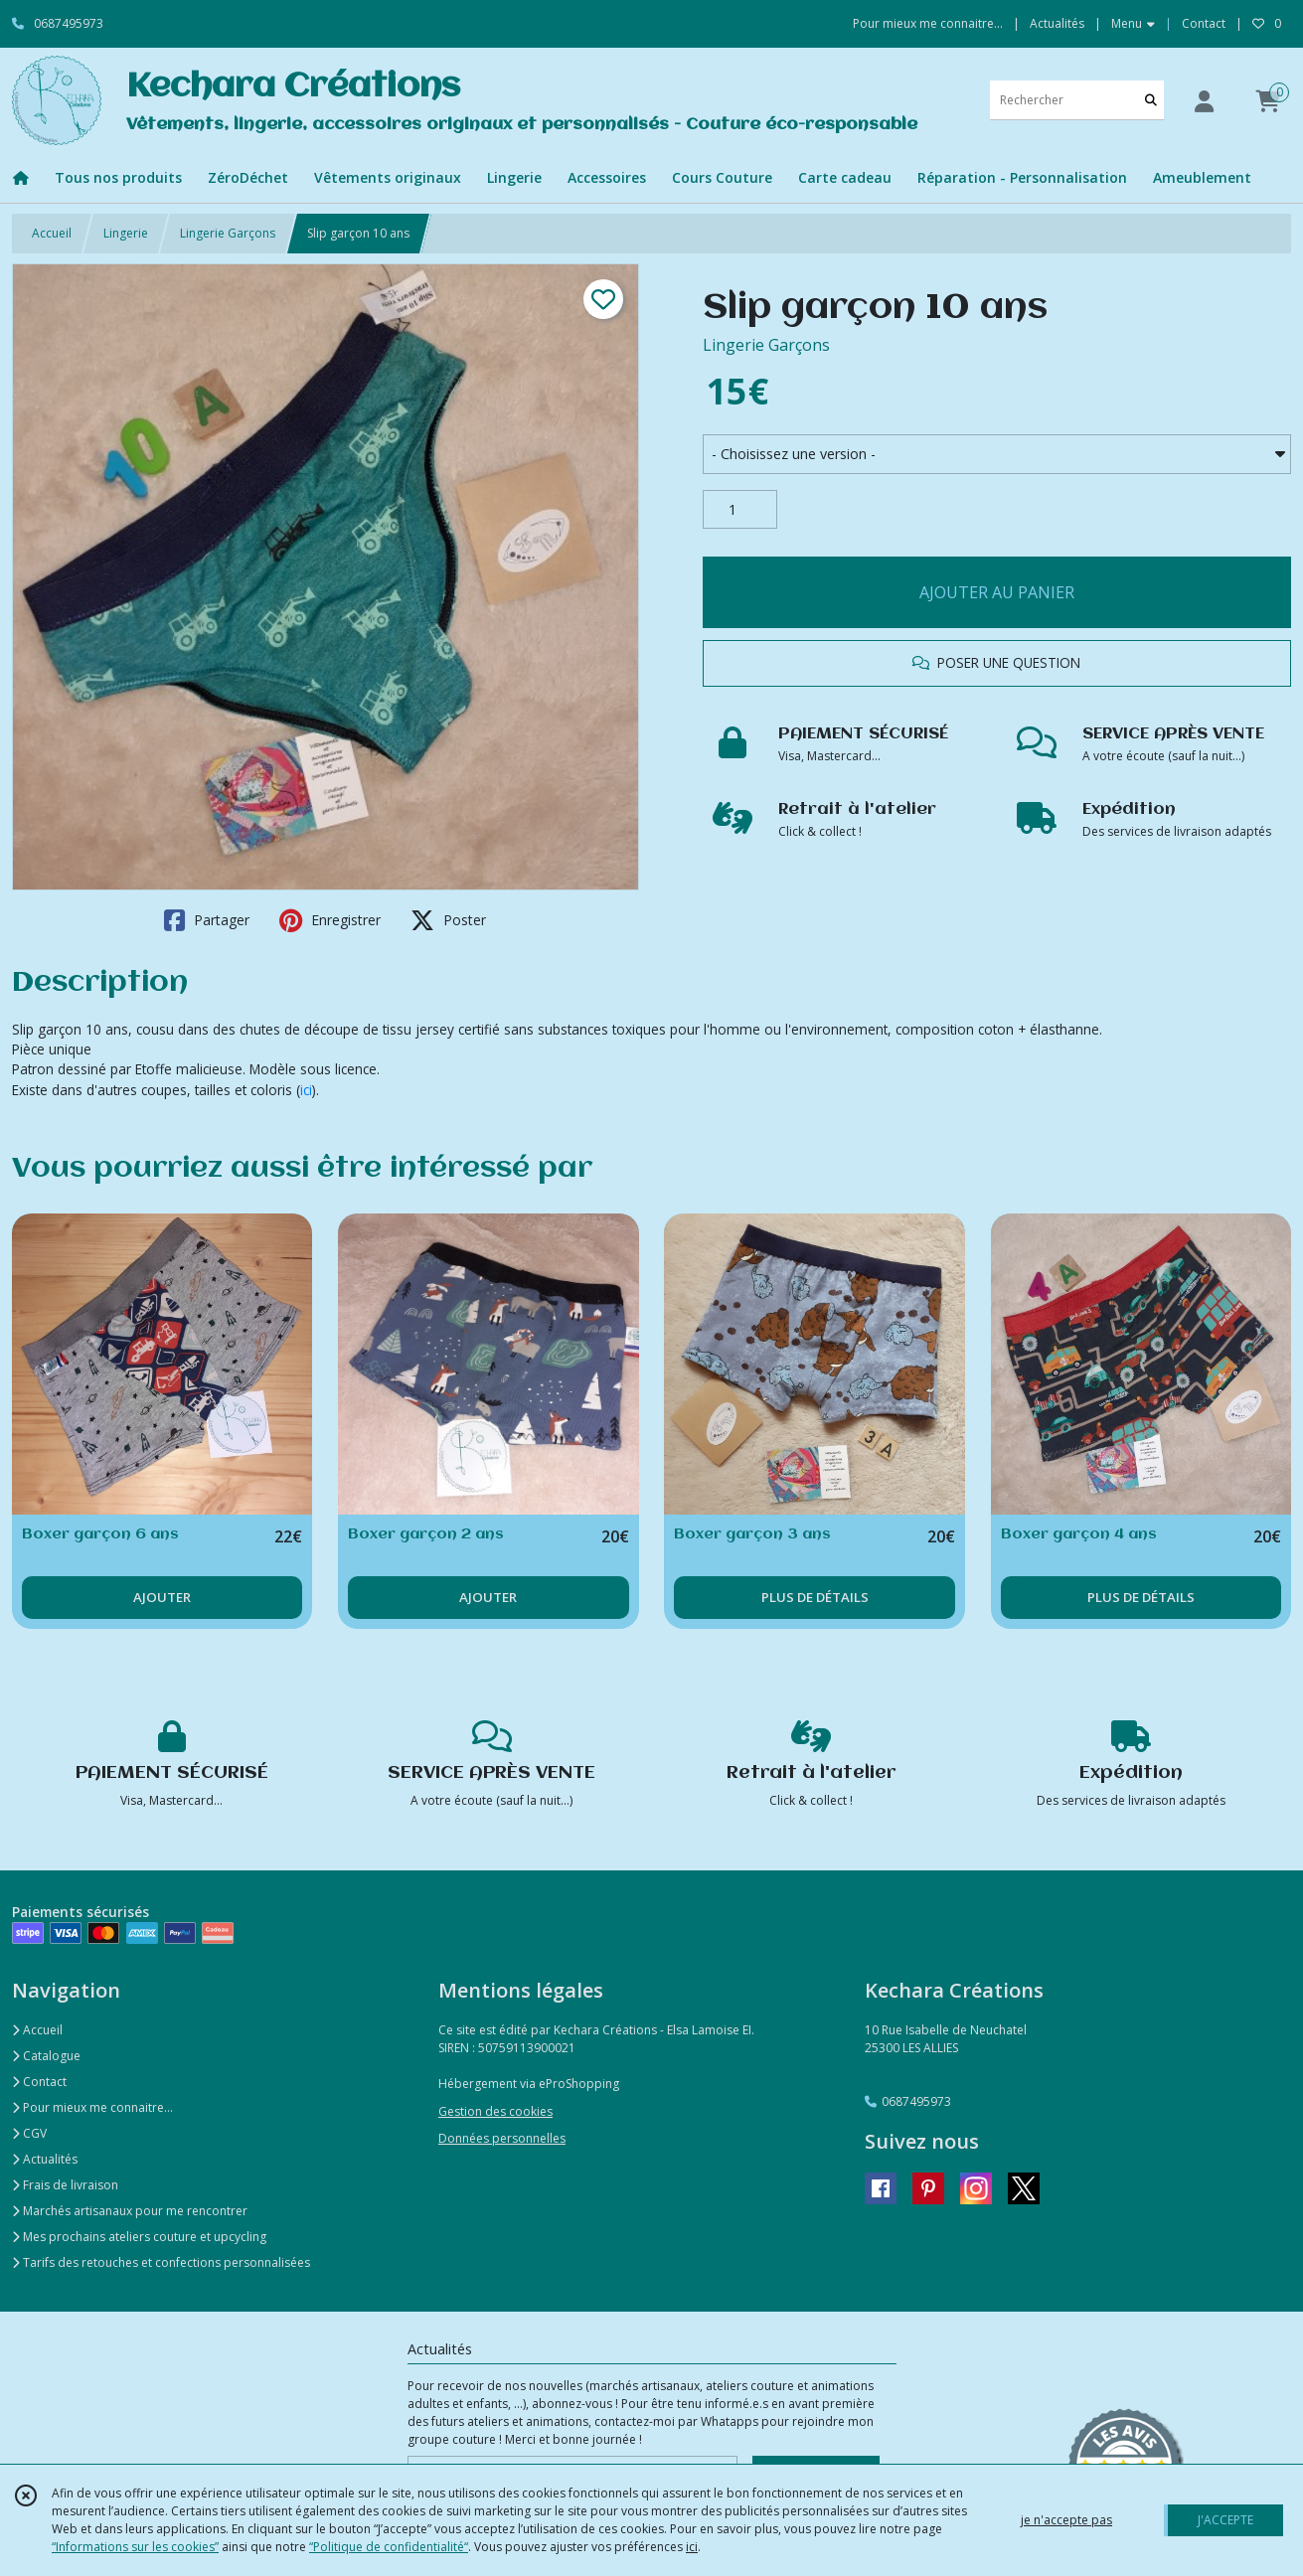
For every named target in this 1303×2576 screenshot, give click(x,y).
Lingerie (125, 233)
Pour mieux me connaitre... (92, 2107)
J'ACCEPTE (1225, 2519)
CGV (29, 2133)
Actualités (45, 2159)
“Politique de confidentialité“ (388, 2546)
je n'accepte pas (1066, 2519)
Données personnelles (502, 2138)
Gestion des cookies (495, 2111)
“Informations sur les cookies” (135, 2546)
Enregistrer (330, 920)
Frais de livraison (65, 2184)
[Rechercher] (1151, 99)
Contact (1203, 23)
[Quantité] (740, 510)
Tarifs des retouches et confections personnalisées (161, 2262)
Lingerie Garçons (227, 233)
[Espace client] (1203, 101)
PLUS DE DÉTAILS (815, 1597)
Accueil (52, 233)
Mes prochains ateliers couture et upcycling (139, 2236)
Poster (448, 920)
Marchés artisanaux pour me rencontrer (129, 2210)
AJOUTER (162, 1597)
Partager (206, 920)
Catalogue (46, 2055)
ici (306, 1089)
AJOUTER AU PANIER (996, 592)
